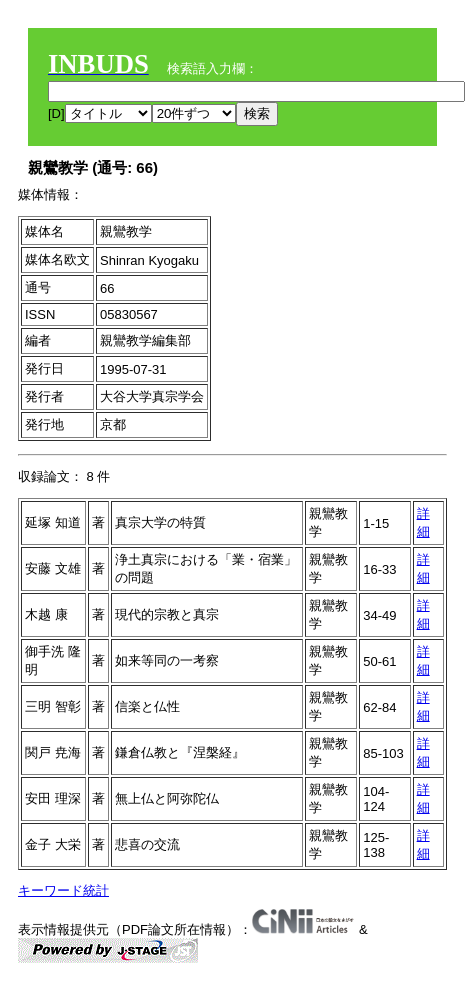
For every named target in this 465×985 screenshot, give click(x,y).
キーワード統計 (63, 890)
